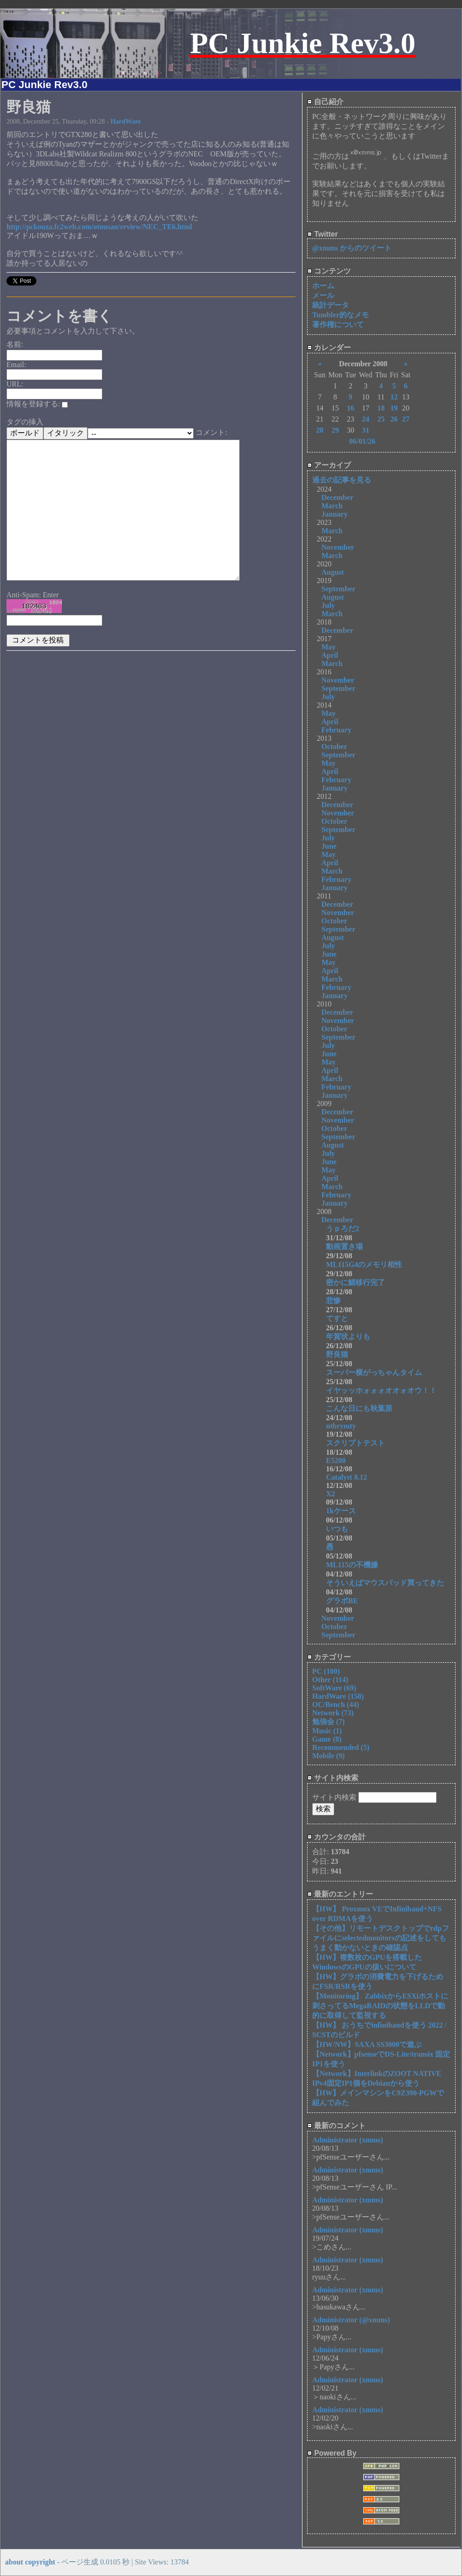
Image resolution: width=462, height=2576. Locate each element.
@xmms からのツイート (351, 248)
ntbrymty (341, 1426)
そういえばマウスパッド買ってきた (385, 1583)
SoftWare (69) (334, 1688)
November (337, 547)
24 (365, 419)
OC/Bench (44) (335, 1704)
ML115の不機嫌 (352, 1565)
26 (393, 419)
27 (405, 419)
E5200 (336, 1460)
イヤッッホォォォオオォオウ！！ (381, 1390)
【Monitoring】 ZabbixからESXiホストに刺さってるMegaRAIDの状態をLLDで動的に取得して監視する (380, 2005)
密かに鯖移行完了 (355, 1282)
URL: (14, 384)
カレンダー (329, 347)
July (328, 605)
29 (335, 430)
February (336, 730)
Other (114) (330, 1680)
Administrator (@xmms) (351, 2320)
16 (350, 408)
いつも (337, 1529)
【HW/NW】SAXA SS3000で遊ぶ (366, 2044)
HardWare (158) (338, 1696)
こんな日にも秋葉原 (359, 1408)
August (332, 572)
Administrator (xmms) (347, 2140)
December (337, 497)
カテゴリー (329, 1657)
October (334, 746)
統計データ (330, 305)
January (334, 514)
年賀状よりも (348, 1336)
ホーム (323, 286)
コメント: (211, 432)
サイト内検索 (332, 1778)
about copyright (30, 2562)
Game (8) (327, 1739)
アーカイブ (329, 465)
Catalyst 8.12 (346, 1477)
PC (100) (326, 1671)
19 (393, 408)
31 (365, 430)
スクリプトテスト (355, 1443)
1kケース (341, 1511)
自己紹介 (325, 102)
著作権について (338, 324)
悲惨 (333, 1300)
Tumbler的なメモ (340, 315)
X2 (330, 1494)
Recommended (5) (340, 1747)
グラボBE (342, 1601)
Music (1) (327, 1731)
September (338, 589)
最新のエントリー (340, 1894)
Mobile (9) (328, 1756)
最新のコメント (336, 2126)
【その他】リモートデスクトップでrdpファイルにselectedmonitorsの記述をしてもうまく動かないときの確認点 (380, 1937)
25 (381, 419)
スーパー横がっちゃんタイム (374, 1372)
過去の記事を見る (341, 480)
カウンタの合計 (336, 1837)
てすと (337, 1318)
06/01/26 (362, 441)
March (332, 506)
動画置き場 (344, 1246)
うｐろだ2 (342, 1228)
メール (323, 295)
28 (319, 430)
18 (381, 408)
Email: (16, 365)
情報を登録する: (37, 404)
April (329, 655)
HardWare (125, 121)
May (328, 647)
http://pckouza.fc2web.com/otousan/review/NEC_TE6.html (99, 227)
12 (393, 397)
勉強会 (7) (328, 1721)
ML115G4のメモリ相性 (364, 1264)
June (329, 846)
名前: (14, 344)
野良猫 (337, 1354)
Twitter (322, 234)
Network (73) (333, 1713)
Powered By (331, 2453)
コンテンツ (329, 271)
